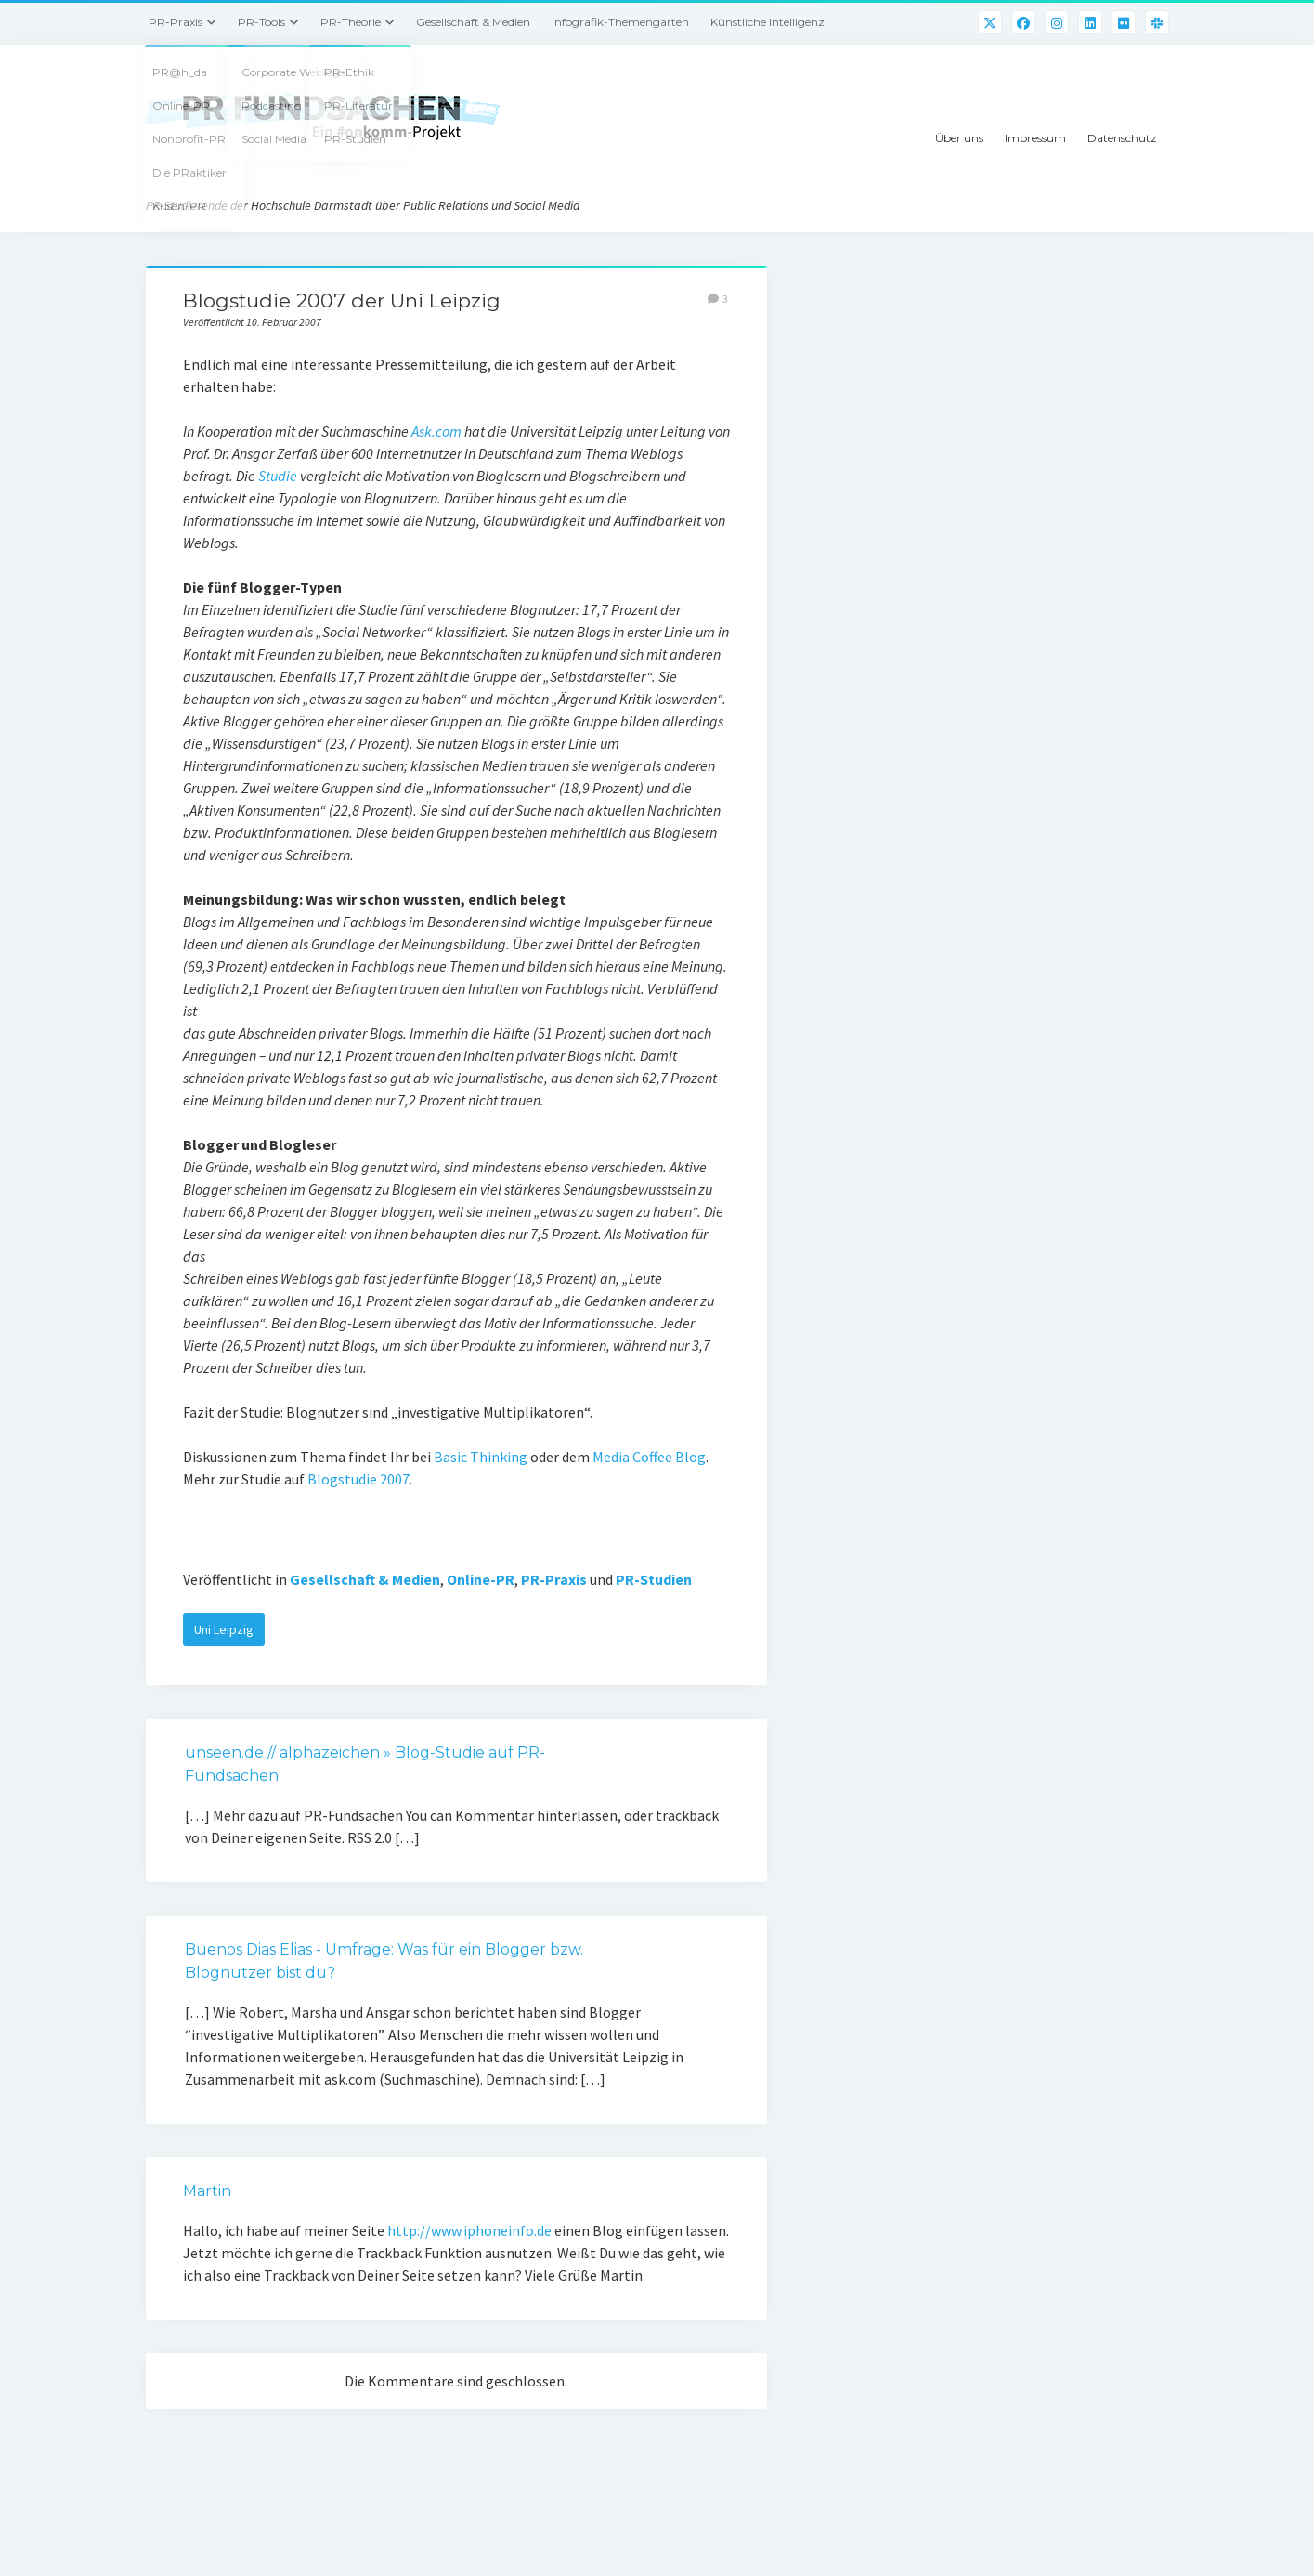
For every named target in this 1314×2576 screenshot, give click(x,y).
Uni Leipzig (224, 1629)
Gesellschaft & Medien (473, 22)
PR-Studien (654, 1579)
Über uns (959, 138)
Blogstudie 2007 (358, 1479)
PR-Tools (261, 22)
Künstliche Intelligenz (767, 22)
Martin (207, 2191)
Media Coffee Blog (649, 1456)
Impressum (1035, 138)
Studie (277, 475)
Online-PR (480, 1579)
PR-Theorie (350, 22)
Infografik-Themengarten (620, 22)
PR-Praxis (175, 22)
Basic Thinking (480, 1456)
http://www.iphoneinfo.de (469, 2230)
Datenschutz (1122, 138)
